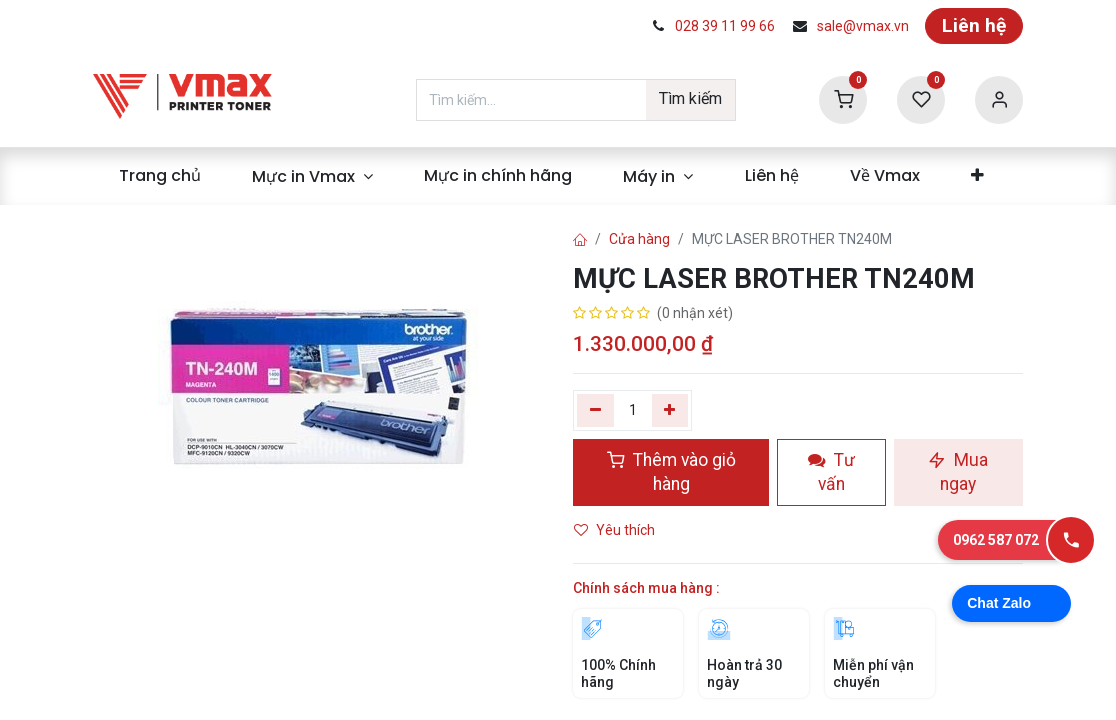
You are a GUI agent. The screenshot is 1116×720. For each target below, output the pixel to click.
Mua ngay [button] (958, 472)
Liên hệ (974, 25)
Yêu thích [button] (616, 530)
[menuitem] (159, 176)
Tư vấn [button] (831, 472)
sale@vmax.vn (863, 26)
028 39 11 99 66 (725, 26)
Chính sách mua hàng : (646, 588)
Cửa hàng (639, 239)
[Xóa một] (595, 410)
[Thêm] (670, 410)
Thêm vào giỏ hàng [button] (671, 472)
